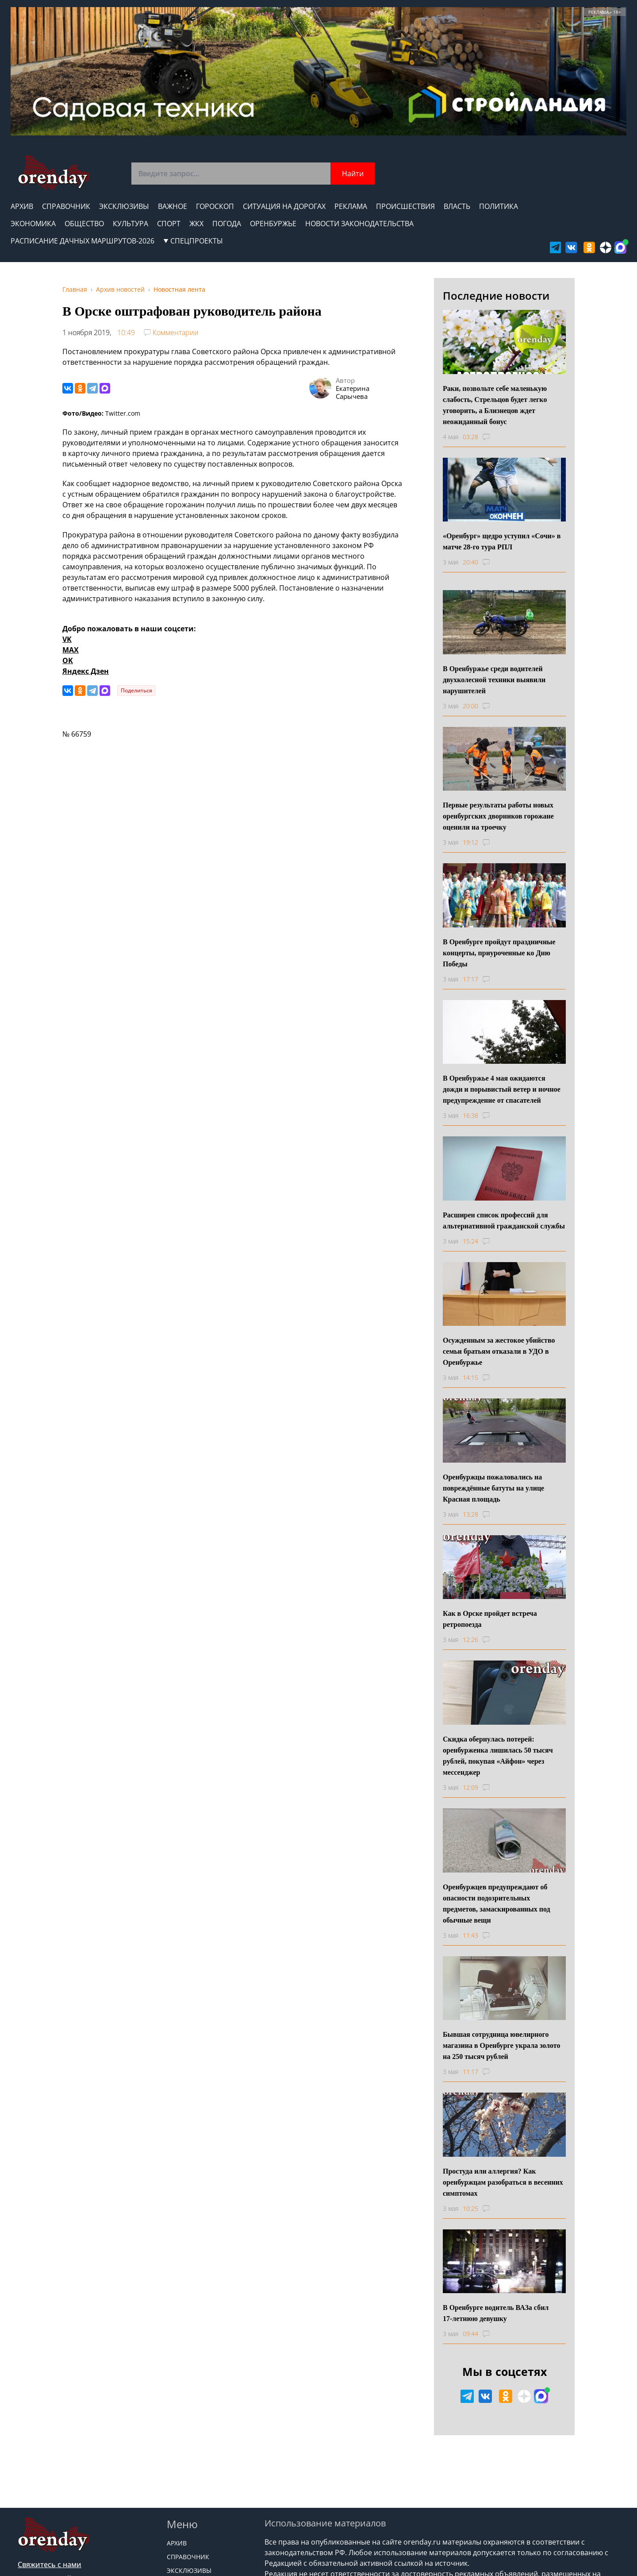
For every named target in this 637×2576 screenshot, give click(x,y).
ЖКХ (196, 223)
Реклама (350, 206)
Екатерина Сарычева (352, 392)
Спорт (168, 223)
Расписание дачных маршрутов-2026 (82, 241)
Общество (84, 223)
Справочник (66, 206)
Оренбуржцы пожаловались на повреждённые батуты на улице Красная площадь (493, 1488)
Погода (226, 223)
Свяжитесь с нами (49, 2564)
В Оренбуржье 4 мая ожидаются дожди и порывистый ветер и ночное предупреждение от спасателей (501, 1089)
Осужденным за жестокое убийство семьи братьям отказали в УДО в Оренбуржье (499, 1351)
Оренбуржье (273, 223)
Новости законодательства (359, 223)
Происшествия (405, 206)
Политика (498, 206)
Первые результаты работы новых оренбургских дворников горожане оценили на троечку (498, 816)
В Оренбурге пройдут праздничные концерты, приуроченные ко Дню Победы (499, 953)
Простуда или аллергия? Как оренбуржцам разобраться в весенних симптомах (503, 2182)
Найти (353, 173)
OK (67, 660)
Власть (457, 206)
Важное (172, 206)
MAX (70, 650)
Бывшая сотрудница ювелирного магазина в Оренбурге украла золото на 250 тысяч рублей (501, 2045)
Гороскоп (215, 206)
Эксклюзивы (124, 206)
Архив (22, 206)
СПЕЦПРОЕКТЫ (193, 241)
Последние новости (496, 295)
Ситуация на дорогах (284, 206)
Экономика (33, 223)
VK (67, 639)
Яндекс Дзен (85, 671)
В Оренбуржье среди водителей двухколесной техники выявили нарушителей (494, 680)
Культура (130, 223)
